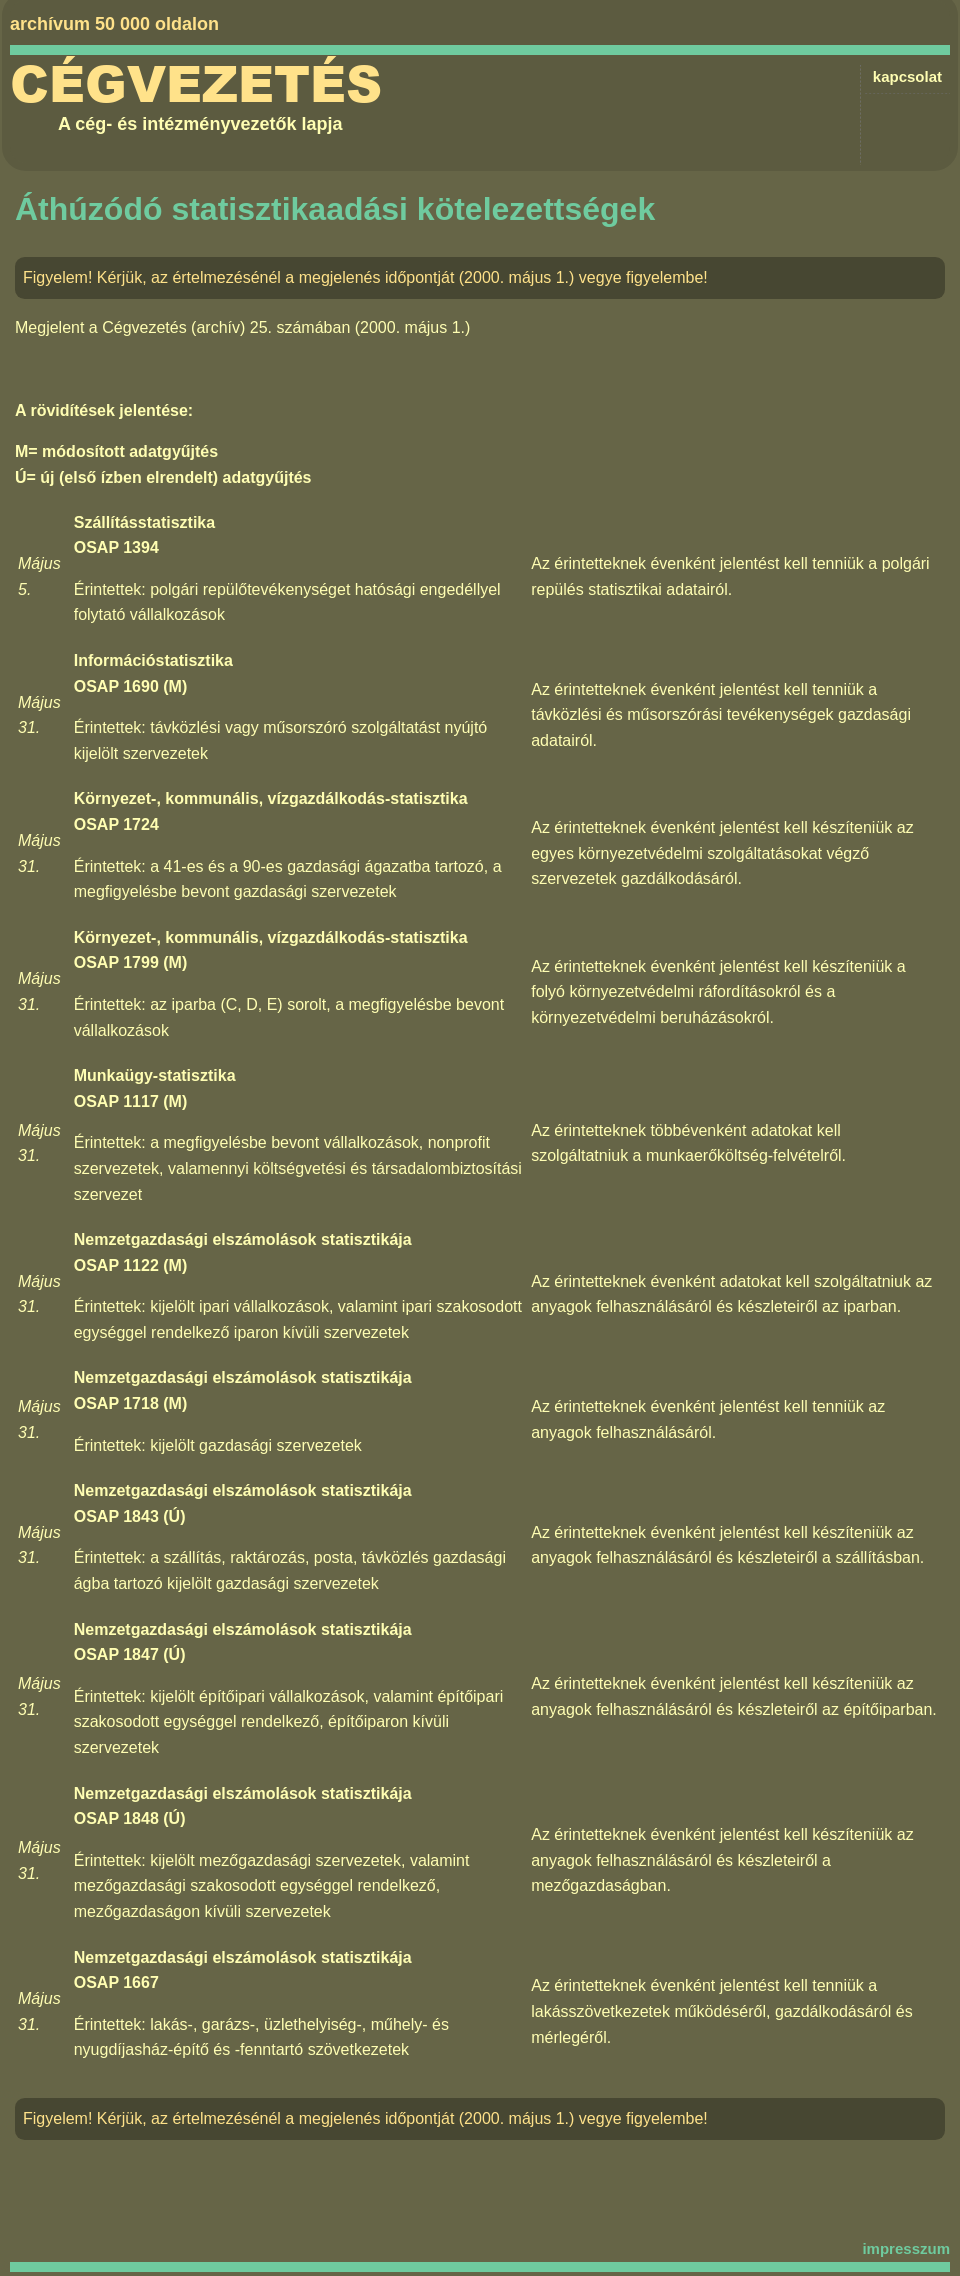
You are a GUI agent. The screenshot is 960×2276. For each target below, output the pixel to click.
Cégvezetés (196, 85)
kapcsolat (907, 76)
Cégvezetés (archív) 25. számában (226, 327)
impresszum (906, 2248)
